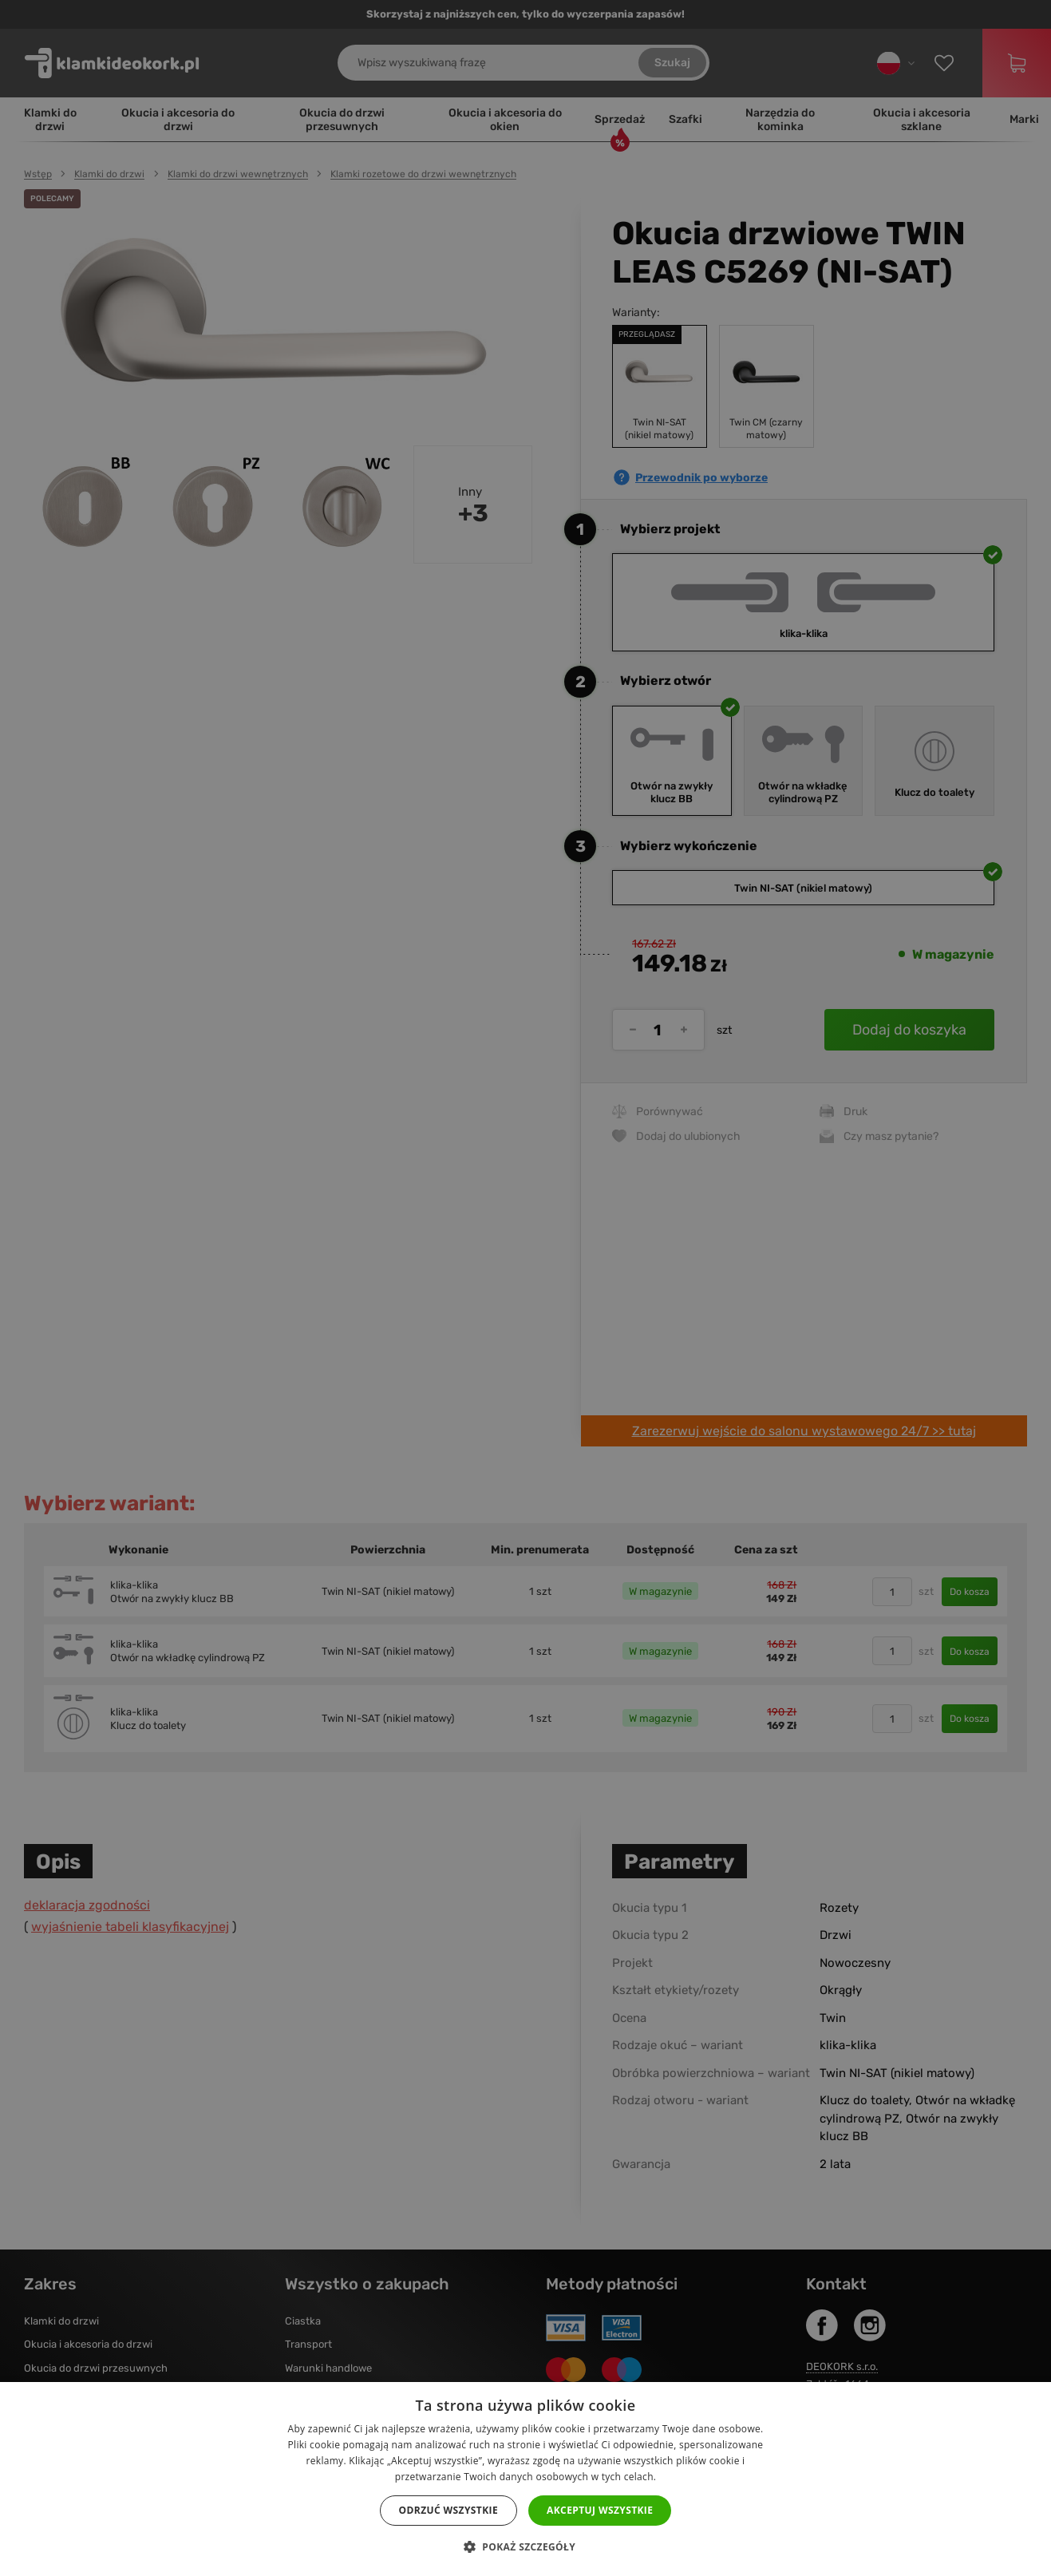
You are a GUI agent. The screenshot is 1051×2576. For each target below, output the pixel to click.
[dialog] (525, 1288)
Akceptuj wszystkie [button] (600, 2510)
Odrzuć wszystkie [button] (448, 2510)
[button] (525, 2547)
